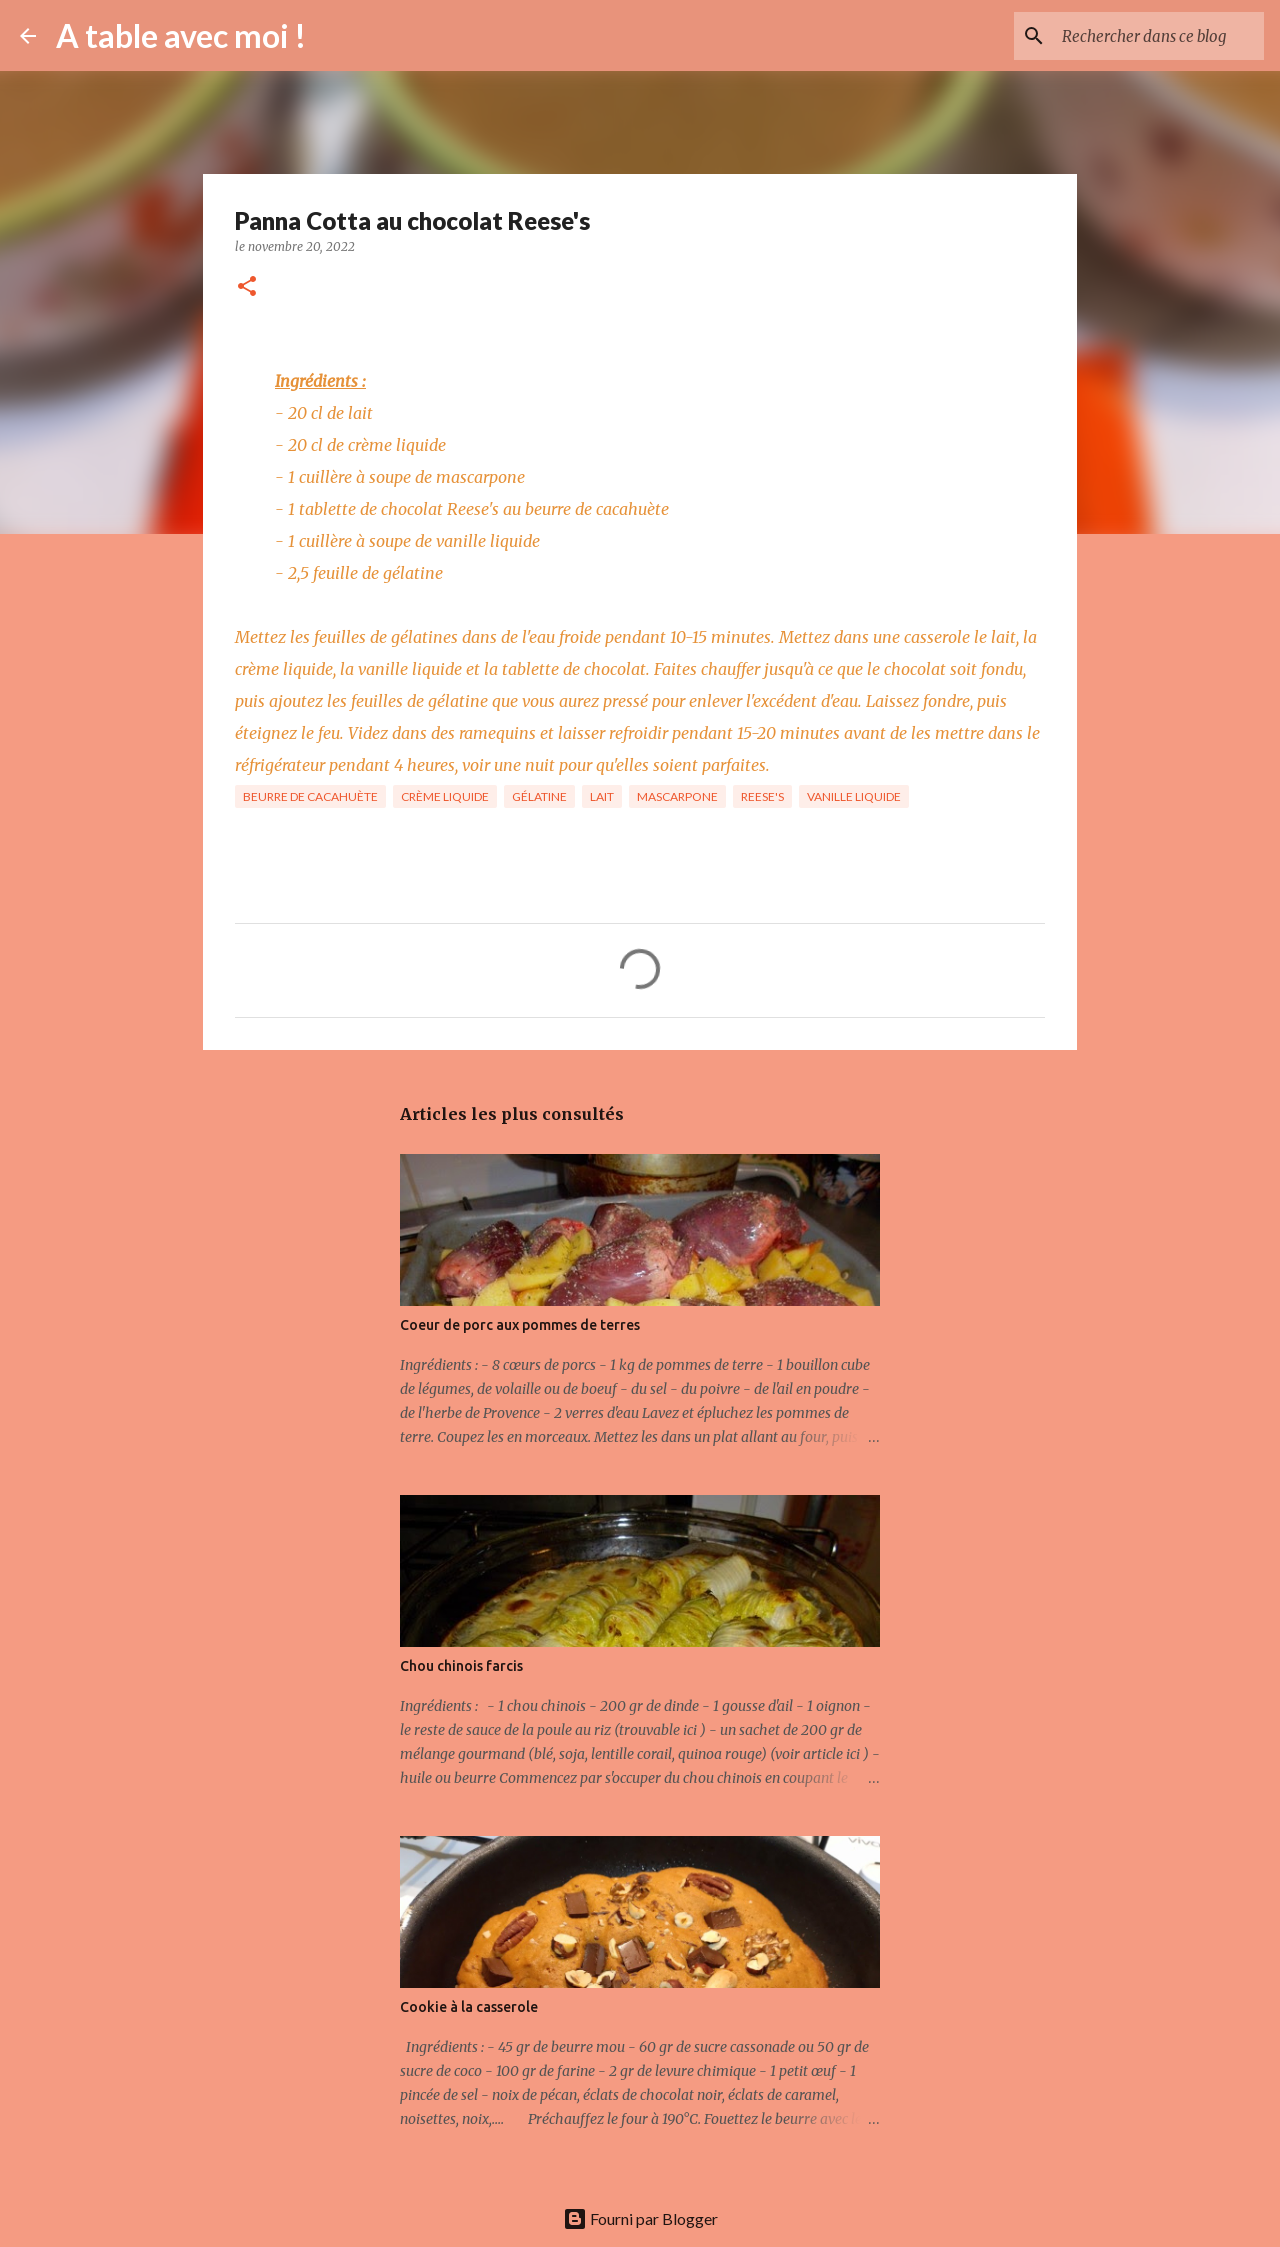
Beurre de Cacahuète (310, 796)
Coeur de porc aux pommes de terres (520, 1325)
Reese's (762, 796)
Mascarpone (677, 796)
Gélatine (539, 796)
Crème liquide (445, 796)
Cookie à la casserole (469, 2007)
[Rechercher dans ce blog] (1159, 36)
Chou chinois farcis (461, 1666)
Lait (602, 796)
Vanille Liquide (854, 796)
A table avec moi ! (181, 35)
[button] (247, 287)
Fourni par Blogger (640, 2218)
